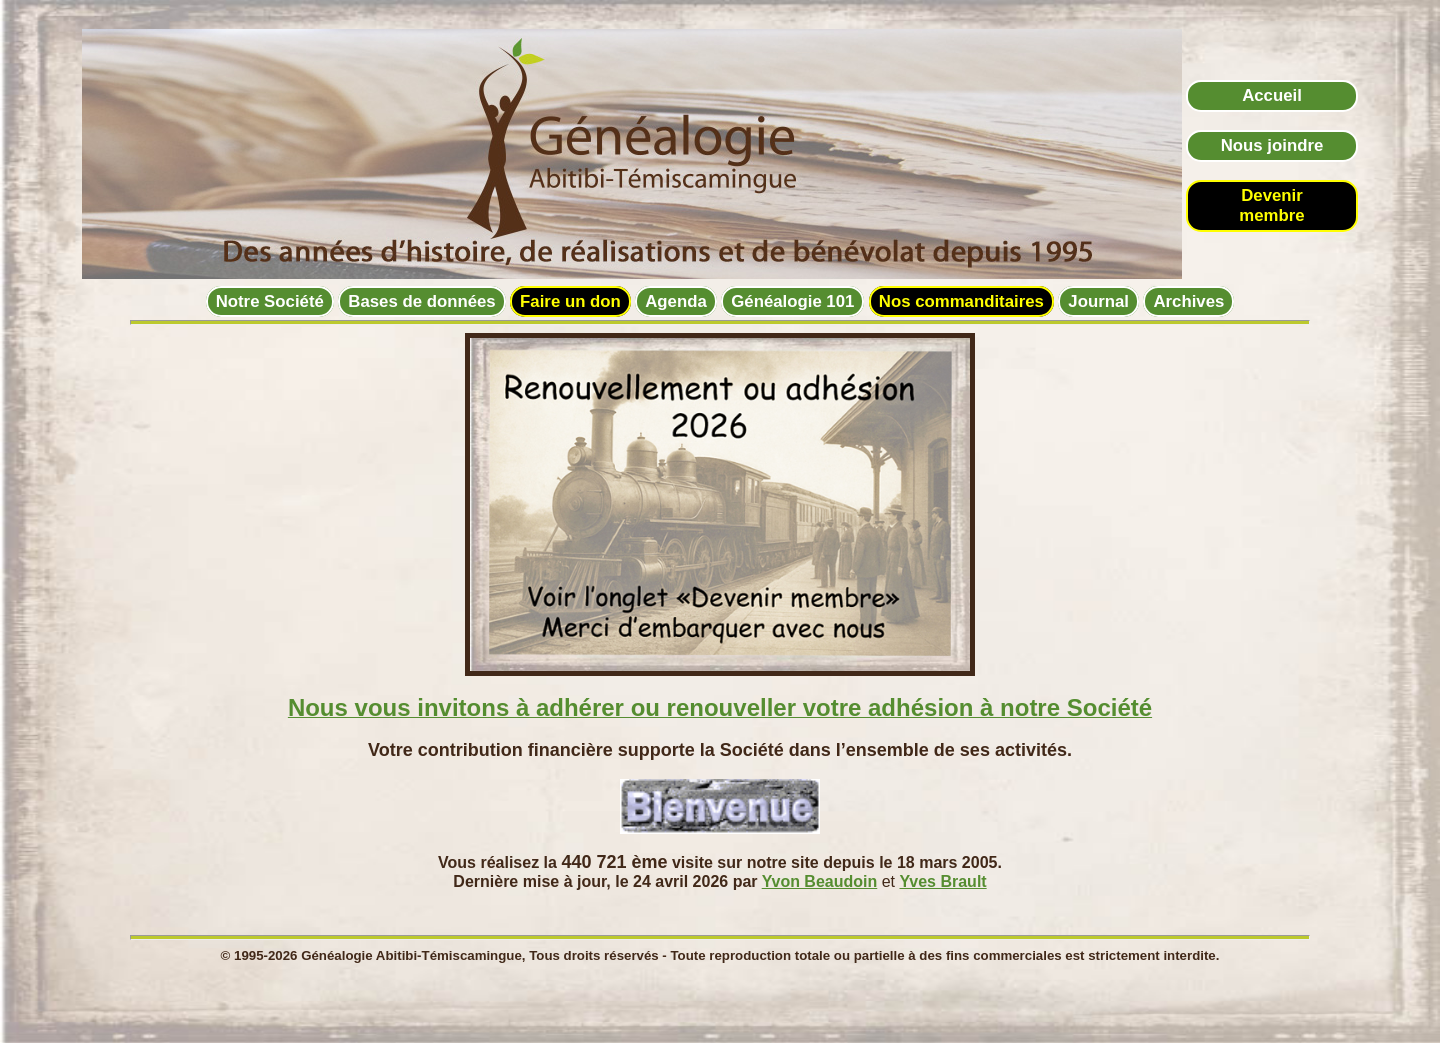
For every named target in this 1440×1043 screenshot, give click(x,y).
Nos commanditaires (961, 301)
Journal (1098, 301)
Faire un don (570, 301)
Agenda (676, 301)
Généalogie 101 (792, 301)
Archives (1188, 301)
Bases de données (421, 301)
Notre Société (270, 301)
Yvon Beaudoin (820, 881)
